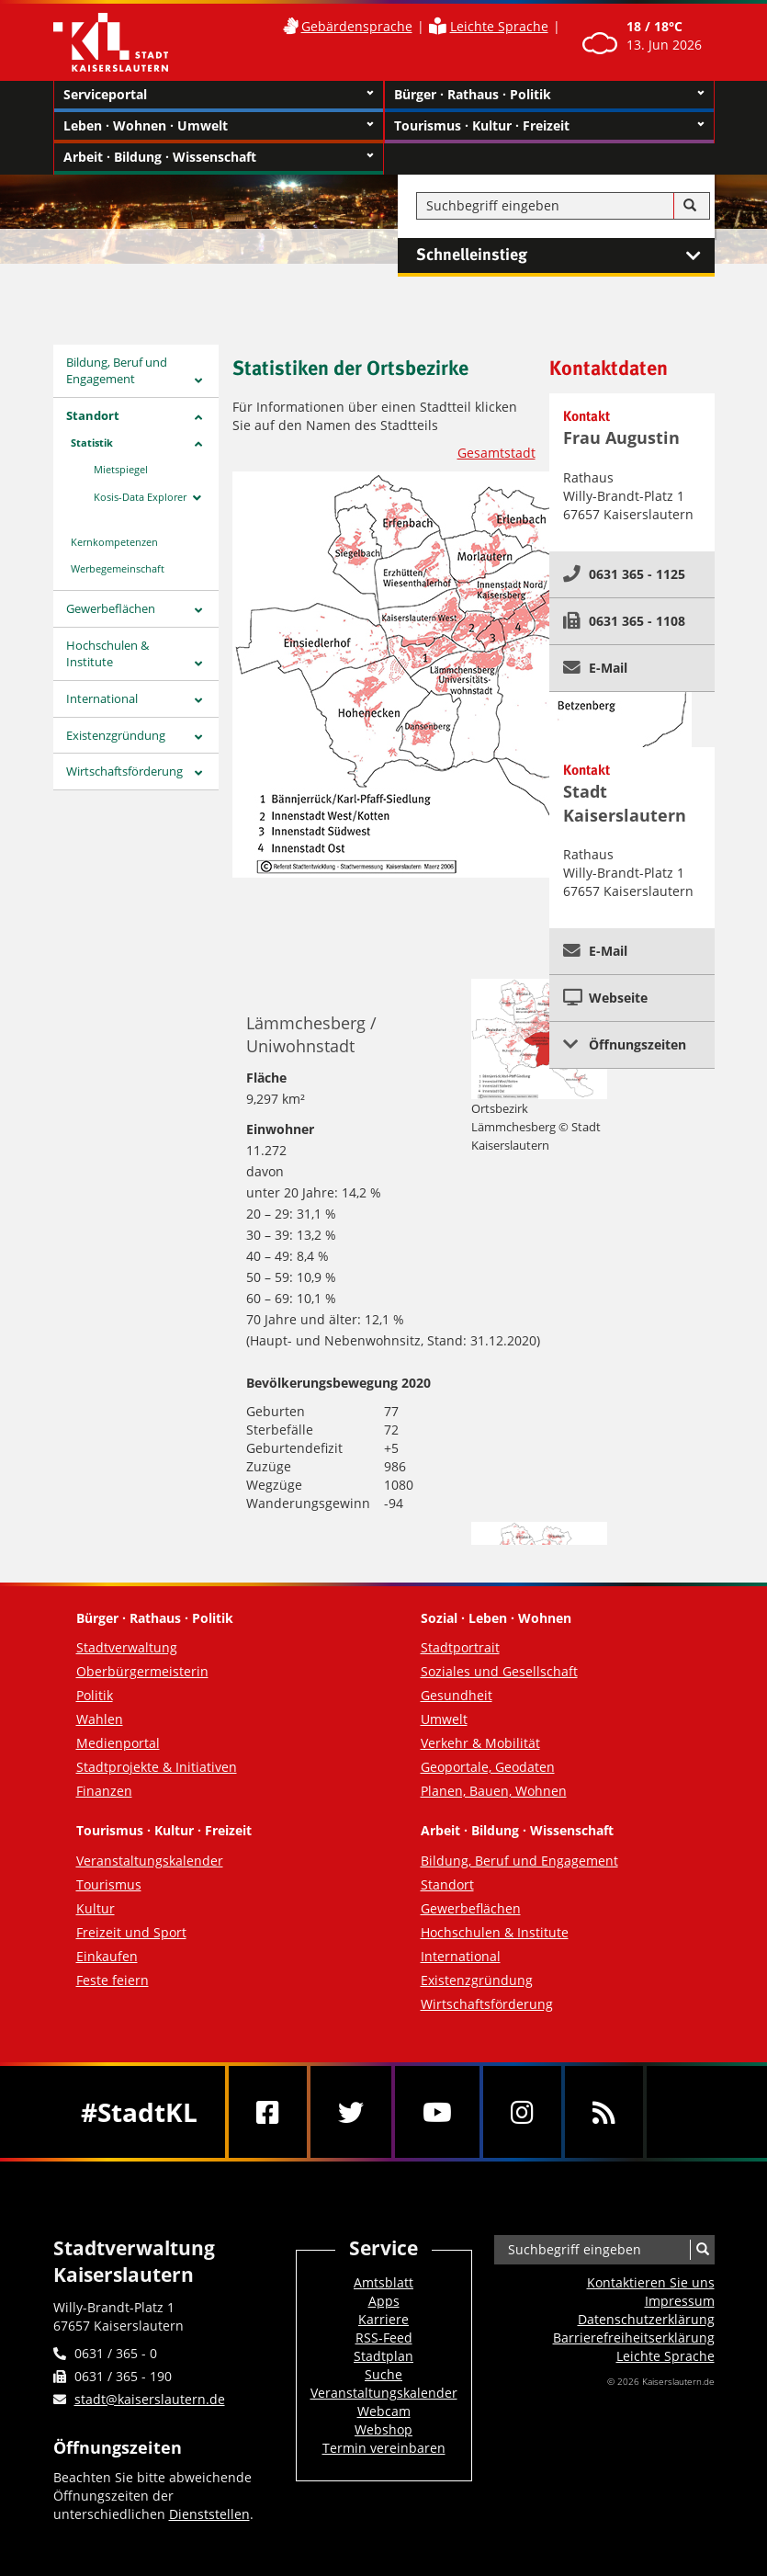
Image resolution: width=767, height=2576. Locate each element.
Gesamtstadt (496, 452)
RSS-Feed (383, 2337)
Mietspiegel (121, 469)
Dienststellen (209, 2514)
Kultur (95, 1908)
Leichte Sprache (499, 26)
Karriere (383, 2319)
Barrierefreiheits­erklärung (634, 2337)
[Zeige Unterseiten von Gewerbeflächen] (198, 610)
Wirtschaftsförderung (124, 771)
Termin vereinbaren (384, 2448)
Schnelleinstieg (565, 255)
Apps (384, 2300)
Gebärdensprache (356, 26)
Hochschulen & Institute (107, 654)
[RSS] (604, 2112)
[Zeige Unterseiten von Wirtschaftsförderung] (198, 773)
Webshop (383, 2429)
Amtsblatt (383, 2282)
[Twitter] (350, 2112)
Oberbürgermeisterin (142, 1671)
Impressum (680, 2300)
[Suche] (690, 206)
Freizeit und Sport (131, 1932)
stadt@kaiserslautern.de (149, 2399)
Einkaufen (107, 1956)
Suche (383, 2374)
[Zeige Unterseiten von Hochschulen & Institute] (198, 664)
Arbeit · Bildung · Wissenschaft (218, 157)
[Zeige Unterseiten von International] (198, 700)
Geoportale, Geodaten (488, 1767)
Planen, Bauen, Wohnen (494, 1790)
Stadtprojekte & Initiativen (156, 1767)
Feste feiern (112, 1980)
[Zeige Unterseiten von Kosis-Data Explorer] (197, 498)
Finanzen (104, 1790)
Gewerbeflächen (110, 608)
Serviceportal (218, 94)
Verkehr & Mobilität (480, 1743)
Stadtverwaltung (126, 1647)
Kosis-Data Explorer (140, 497)
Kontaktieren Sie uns (651, 2282)
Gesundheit (456, 1695)
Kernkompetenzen (114, 542)
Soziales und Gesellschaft (499, 1671)
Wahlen (99, 1719)
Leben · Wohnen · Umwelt (218, 126)
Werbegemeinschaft (117, 568)
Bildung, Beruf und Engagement (116, 371)
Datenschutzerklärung (646, 2319)
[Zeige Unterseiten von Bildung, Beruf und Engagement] (198, 381)
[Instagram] (522, 2112)
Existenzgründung (115, 735)
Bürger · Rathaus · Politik (549, 94)
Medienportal (118, 1743)
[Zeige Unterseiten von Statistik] (198, 444)
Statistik (92, 442)
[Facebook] (268, 2112)
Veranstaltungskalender (149, 1860)
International (102, 698)
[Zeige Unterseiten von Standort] (198, 417)
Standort (92, 415)
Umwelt (444, 1719)
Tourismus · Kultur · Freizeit (549, 126)
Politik (94, 1695)
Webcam (384, 2411)
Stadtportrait (460, 1647)
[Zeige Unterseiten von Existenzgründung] (198, 737)
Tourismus (108, 1884)
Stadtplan (383, 2356)
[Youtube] (437, 2112)
